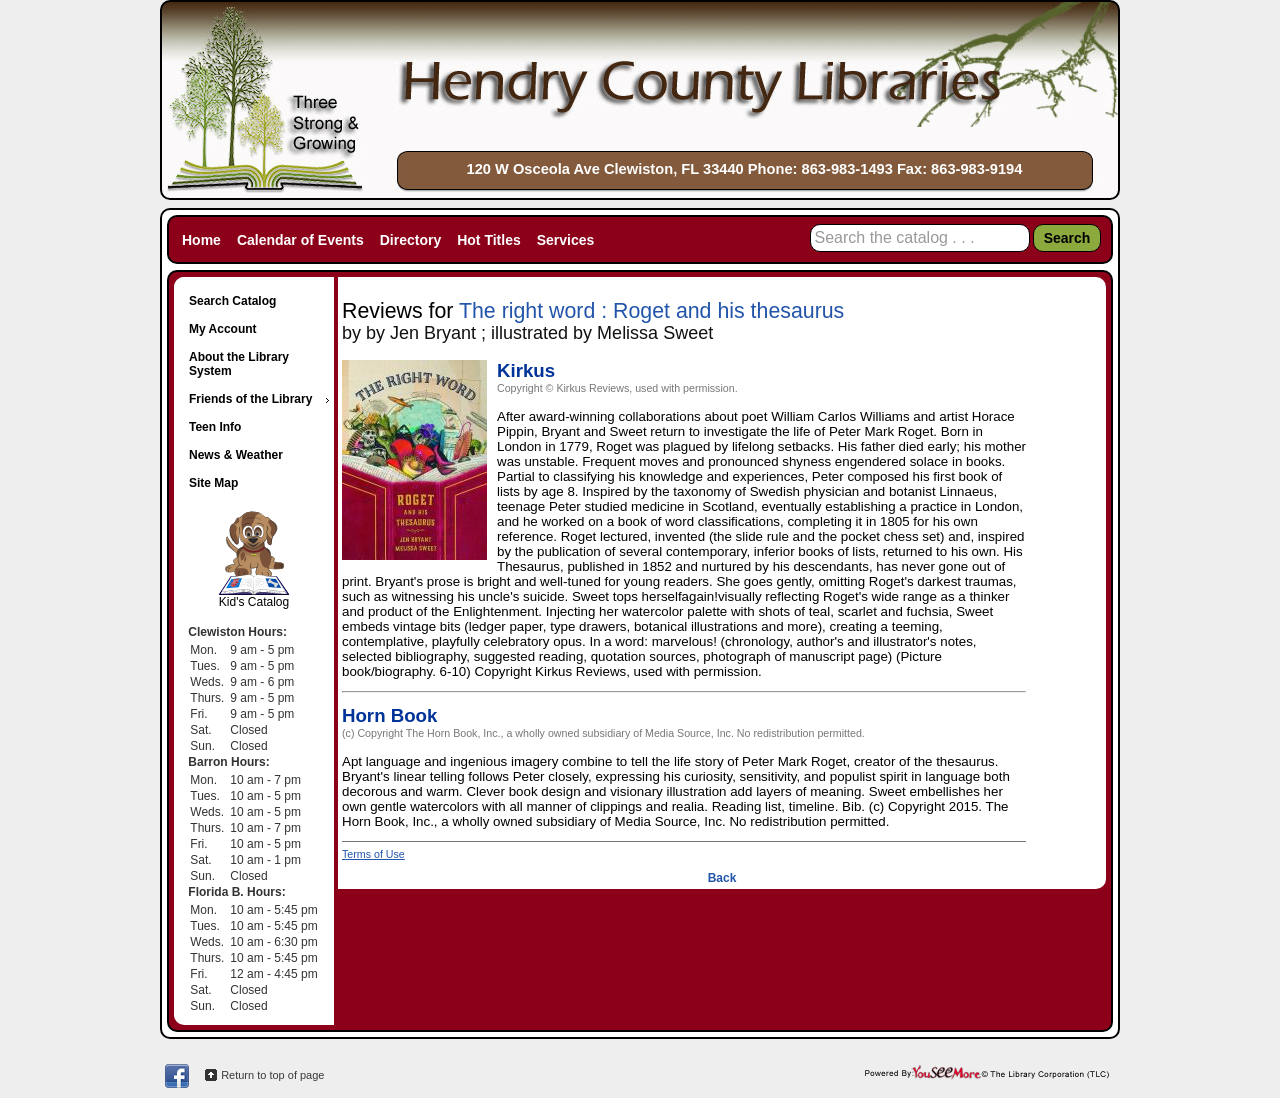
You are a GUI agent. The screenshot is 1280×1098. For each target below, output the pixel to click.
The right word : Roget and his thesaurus (651, 311)
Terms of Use (373, 854)
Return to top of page (272, 1075)
